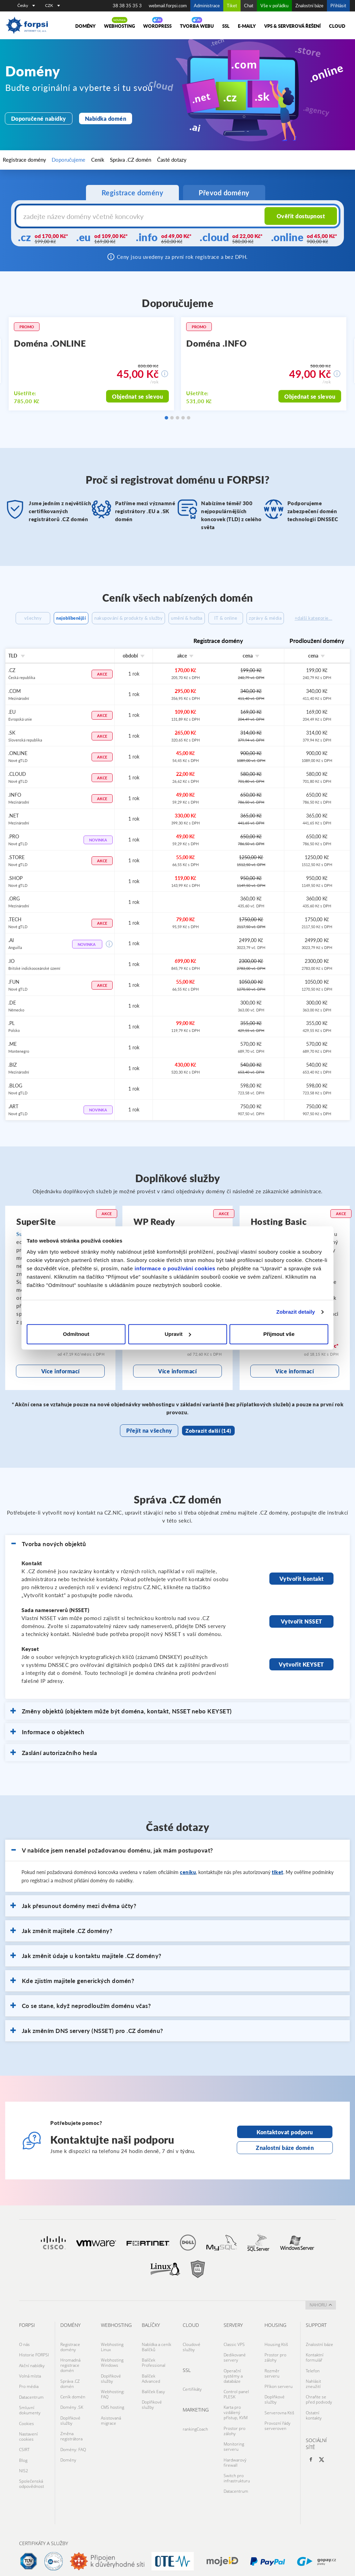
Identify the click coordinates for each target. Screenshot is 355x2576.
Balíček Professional (153, 2374)
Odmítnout (76, 1334)
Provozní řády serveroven (278, 2424)
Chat (248, 5)
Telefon (313, 2380)
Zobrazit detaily (295, 1312)
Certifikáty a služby (43, 2533)
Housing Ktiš (276, 2359)
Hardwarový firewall (235, 2458)
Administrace (207, 5)
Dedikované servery (235, 2369)
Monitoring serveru (234, 2445)
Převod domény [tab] (224, 192)
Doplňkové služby (70, 2421)
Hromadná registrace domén (70, 2377)
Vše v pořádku (274, 5)
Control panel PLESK (236, 2400)
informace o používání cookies (175, 1268)
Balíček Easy (153, 2398)
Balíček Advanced (151, 2387)
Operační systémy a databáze (233, 2385)
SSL (226, 26)
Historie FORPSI (34, 2367)
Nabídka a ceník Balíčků (156, 2361)
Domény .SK (71, 2411)
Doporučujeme (56, 159)
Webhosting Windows (112, 2374)
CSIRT (24, 2441)
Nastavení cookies (28, 2430)
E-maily (247, 26)
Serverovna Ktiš (279, 2414)
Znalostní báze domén (285, 2163)
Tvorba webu (197, 26)
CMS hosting (112, 2411)
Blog (23, 2449)
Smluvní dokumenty (30, 2409)
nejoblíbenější (70, 618)
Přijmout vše (278, 1334)
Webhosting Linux (112, 2361)
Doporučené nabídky (35, 119)
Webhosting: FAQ (112, 2400)
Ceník (78, 159)
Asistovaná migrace (111, 2421)
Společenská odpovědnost (31, 2467)
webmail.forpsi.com (168, 5)
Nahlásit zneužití (313, 2390)
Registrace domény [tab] (133, 192)
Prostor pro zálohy (234, 2432)
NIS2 (23, 2457)
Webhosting (119, 26)
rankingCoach (195, 2438)
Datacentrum (31, 2398)
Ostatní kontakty (314, 2416)
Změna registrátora (71, 2435)
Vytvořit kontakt (301, 1595)
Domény (85, 26)
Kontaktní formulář (314, 2369)
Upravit (178, 1334)
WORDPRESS (157, 26)
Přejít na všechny (150, 1446)
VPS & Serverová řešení (292, 26)
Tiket (232, 5)
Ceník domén (72, 2403)
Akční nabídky (32, 2375)
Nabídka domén (95, 119)
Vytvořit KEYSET (301, 1680)
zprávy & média (322, 618)
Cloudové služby (191, 2361)
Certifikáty (192, 2401)
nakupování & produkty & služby (146, 618)
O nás (24, 2359)
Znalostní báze (309, 5)
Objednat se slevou (141, 397)
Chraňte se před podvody (319, 2403)
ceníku (188, 1888)
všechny (25, 618)
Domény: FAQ (73, 2446)
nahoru (321, 2320)
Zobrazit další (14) (203, 1446)
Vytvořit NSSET (301, 1637)
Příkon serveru (279, 2393)
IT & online (271, 618)
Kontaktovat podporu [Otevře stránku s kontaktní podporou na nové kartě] (285, 2149)
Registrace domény (22, 159)
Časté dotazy (136, 159)
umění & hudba (222, 618)
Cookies (26, 2420)
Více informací (60, 1387)
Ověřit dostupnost (301, 216)
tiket (277, 1888)
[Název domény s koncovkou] (129, 216)
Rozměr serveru (272, 2382)
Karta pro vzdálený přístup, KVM (236, 2416)
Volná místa (30, 2383)
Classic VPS (234, 2359)
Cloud (337, 26)
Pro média (28, 2390)
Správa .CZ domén (104, 159)
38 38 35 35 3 (127, 5)
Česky (26, 5)
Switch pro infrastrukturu (237, 2471)
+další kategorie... (178, 635)
